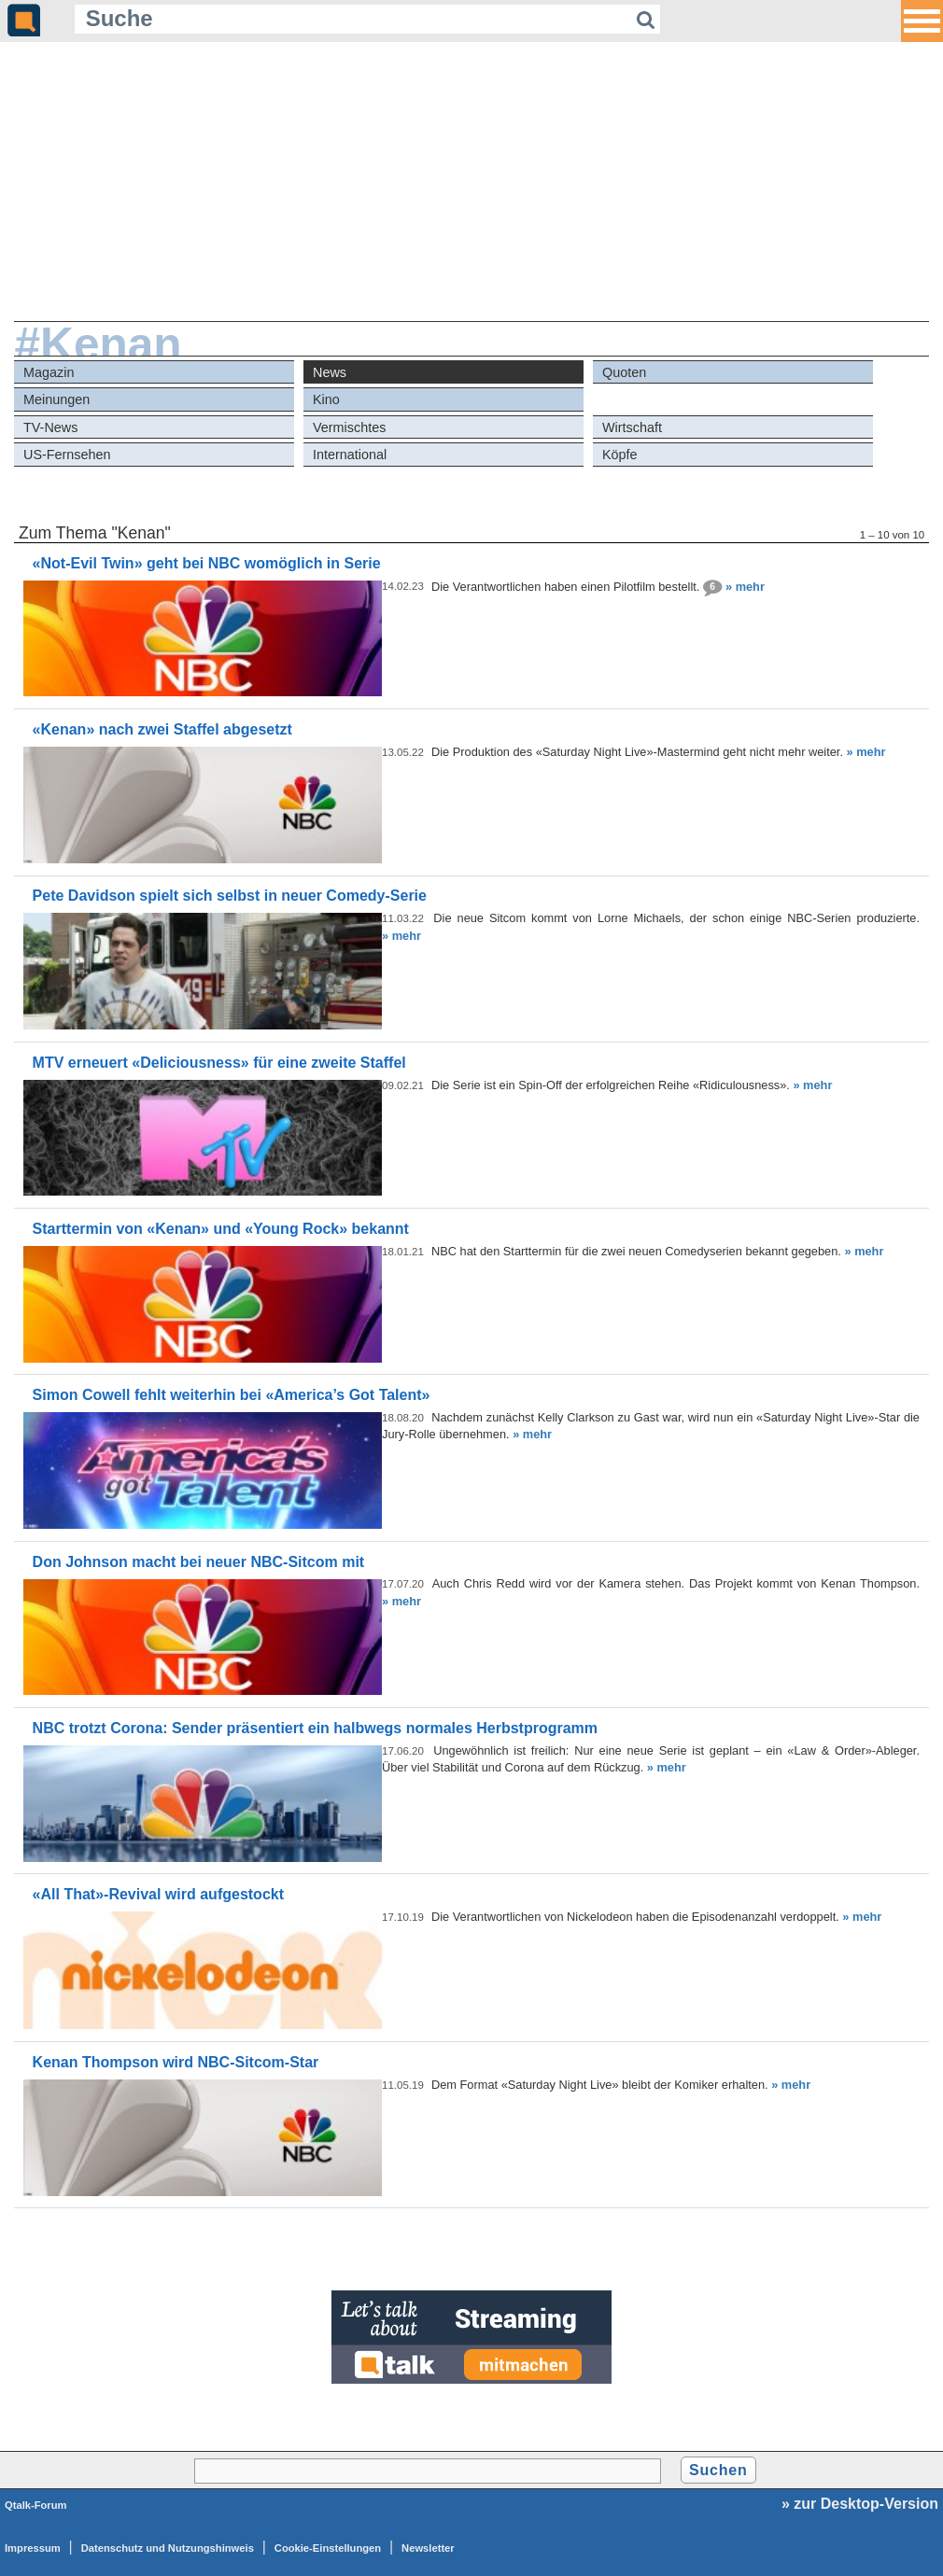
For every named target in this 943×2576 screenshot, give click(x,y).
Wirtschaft (632, 427)
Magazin (48, 372)
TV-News (50, 427)
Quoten (624, 372)
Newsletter (428, 2548)
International (350, 454)
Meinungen (56, 399)
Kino (326, 399)
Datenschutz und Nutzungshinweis (167, 2548)
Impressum (33, 2548)
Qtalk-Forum (36, 2505)
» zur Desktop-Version (859, 2504)
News (329, 372)
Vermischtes (349, 427)
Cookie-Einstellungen (327, 2548)
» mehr (745, 586)
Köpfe (620, 454)
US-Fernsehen (67, 454)
